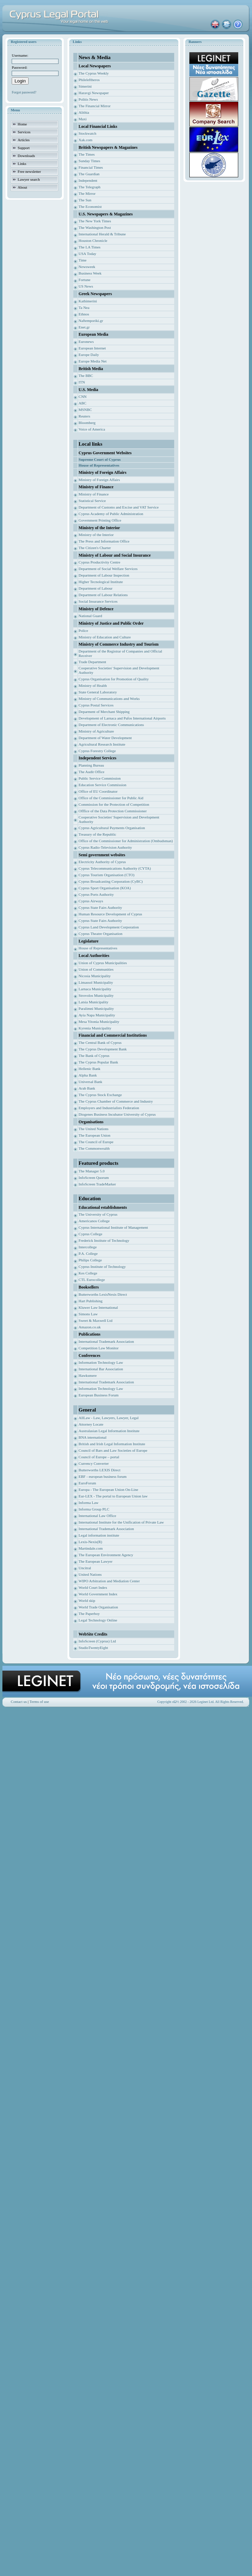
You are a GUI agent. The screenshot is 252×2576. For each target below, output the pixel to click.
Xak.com (85, 140)
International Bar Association (100, 1369)
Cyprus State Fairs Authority (100, 907)
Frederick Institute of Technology (103, 1240)
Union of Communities (95, 969)
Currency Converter (93, 1463)
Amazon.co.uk (89, 1327)
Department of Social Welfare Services (107, 569)
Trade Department (92, 662)
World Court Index (92, 1587)
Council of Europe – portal (98, 1457)
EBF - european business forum (102, 1476)
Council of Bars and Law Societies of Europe (112, 1450)
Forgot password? (24, 92)
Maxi (82, 119)
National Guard (90, 616)
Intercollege (87, 1247)
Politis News (88, 99)
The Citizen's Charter (94, 548)
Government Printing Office (99, 520)
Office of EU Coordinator (97, 791)
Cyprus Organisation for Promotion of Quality (113, 679)
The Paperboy (88, 1614)
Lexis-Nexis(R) (90, 1542)
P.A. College (87, 1253)
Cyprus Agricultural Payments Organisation (111, 828)
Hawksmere (87, 1375)
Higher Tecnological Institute (100, 582)
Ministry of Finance (93, 494)
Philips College (90, 1260)
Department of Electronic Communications (111, 725)
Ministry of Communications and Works (108, 698)
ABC (82, 403)
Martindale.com (90, 1548)
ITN (81, 382)
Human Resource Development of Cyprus (110, 914)
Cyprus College (90, 1234)
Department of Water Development (105, 738)
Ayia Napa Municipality (96, 1015)
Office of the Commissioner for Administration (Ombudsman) (125, 841)
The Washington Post (94, 227)
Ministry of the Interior (96, 535)
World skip (86, 1600)
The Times (86, 154)
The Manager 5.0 (91, 1171)
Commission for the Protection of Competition (113, 804)
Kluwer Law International (98, 1307)
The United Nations (93, 1129)
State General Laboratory (97, 692)
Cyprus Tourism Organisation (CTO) (106, 875)
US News (85, 286)
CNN (82, 396)
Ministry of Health (92, 685)
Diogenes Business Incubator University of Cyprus (117, 1114)
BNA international (92, 1437)
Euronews (86, 341)
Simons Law (87, 1314)
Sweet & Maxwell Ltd (95, 1320)
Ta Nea (83, 307)
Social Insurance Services (97, 601)
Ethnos (83, 314)
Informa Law (88, 1503)
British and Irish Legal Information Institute (111, 1444)
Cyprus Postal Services (95, 705)
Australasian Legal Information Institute (108, 1431)
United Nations (90, 1574)
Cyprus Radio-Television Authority (105, 847)
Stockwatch (87, 133)
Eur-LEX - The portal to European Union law (112, 1496)
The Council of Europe (95, 1142)
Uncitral (84, 1568)
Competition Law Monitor (98, 1348)
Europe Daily (88, 355)
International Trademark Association (106, 1341)
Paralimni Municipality (96, 1008)
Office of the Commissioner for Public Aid (110, 798)
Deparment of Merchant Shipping (103, 712)
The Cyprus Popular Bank (98, 1062)
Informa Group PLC (93, 1509)
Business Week (89, 273)
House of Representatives (97, 948)
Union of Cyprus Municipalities (102, 963)
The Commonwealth (93, 1148)
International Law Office (97, 1516)
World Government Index (97, 1594)
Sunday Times (89, 161)
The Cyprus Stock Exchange (100, 1095)
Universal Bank (90, 1082)
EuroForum (87, 1483)
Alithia (83, 112)
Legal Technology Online (97, 1620)
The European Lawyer (95, 1561)
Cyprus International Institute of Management (113, 1227)
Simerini (85, 86)
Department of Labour (95, 588)
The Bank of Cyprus (93, 1055)
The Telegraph (89, 187)
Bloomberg (86, 423)
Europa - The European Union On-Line (108, 1489)
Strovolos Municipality (96, 995)
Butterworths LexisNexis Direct (102, 1294)
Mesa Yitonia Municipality (98, 1021)
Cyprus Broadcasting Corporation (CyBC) (110, 881)
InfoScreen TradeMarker (97, 1184)
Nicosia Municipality (94, 976)
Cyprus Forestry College (97, 751)
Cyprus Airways (90, 901)
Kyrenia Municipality (94, 1028)
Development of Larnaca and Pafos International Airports (122, 718)
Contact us (19, 1701)
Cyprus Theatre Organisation (100, 934)
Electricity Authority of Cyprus (102, 862)
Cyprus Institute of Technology (102, 1266)
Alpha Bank (87, 1075)
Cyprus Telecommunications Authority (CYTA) (114, 868)
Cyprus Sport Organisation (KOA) (104, 888)
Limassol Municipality (95, 982)
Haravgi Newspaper (93, 93)
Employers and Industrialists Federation (108, 1108)
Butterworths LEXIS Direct (99, 1470)
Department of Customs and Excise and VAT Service (118, 507)
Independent (87, 180)
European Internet (92, 348)
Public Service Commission (99, 778)
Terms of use (39, 1701)
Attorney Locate (90, 1424)
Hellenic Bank (89, 1069)
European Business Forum (98, 1395)
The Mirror (86, 193)
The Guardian (88, 174)
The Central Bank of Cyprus (100, 1042)
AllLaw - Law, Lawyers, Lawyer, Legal (108, 1418)
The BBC (85, 375)
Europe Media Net (92, 361)
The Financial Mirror (94, 106)
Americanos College (93, 1221)
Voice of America (91, 429)
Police (83, 630)
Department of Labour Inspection (103, 575)
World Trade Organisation (98, 1607)
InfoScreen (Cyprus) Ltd (97, 1641)
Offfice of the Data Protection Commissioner (112, 811)
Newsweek (86, 267)
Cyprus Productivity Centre (99, 562)
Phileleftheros (88, 80)
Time (82, 260)
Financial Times (90, 167)
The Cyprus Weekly (93, 73)
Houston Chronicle (92, 240)
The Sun (84, 200)
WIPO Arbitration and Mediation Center (109, 1581)
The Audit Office (91, 772)
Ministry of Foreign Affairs (99, 480)
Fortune (84, 280)
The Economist (90, 206)
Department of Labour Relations (103, 595)
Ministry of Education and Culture (104, 637)
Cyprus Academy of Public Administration (110, 514)
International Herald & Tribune (102, 234)
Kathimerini (87, 301)
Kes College (87, 1273)
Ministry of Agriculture (96, 731)
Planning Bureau (91, 765)
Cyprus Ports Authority (96, 894)
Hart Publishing (90, 1301)
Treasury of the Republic (97, 834)
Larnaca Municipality (94, 989)
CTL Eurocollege (91, 1280)
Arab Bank (86, 1088)
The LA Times (89, 247)
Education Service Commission (102, 785)
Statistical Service (92, 501)
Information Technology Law (100, 1362)
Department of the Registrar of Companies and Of (116, 651)
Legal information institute (98, 1535)
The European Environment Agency (105, 1555)
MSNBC (85, 410)
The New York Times (94, 221)
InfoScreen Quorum (93, 1177)
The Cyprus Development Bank (102, 1049)
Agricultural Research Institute (101, 744)
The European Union (94, 1135)
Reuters (84, 416)
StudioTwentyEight (93, 1648)
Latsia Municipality (93, 1002)
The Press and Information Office (103, 541)
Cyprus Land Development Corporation (108, 927)
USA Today (87, 254)
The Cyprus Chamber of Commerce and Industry (115, 1101)
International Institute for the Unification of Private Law (121, 1522)
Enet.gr (84, 327)
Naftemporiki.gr (90, 321)
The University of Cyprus (97, 1214)
